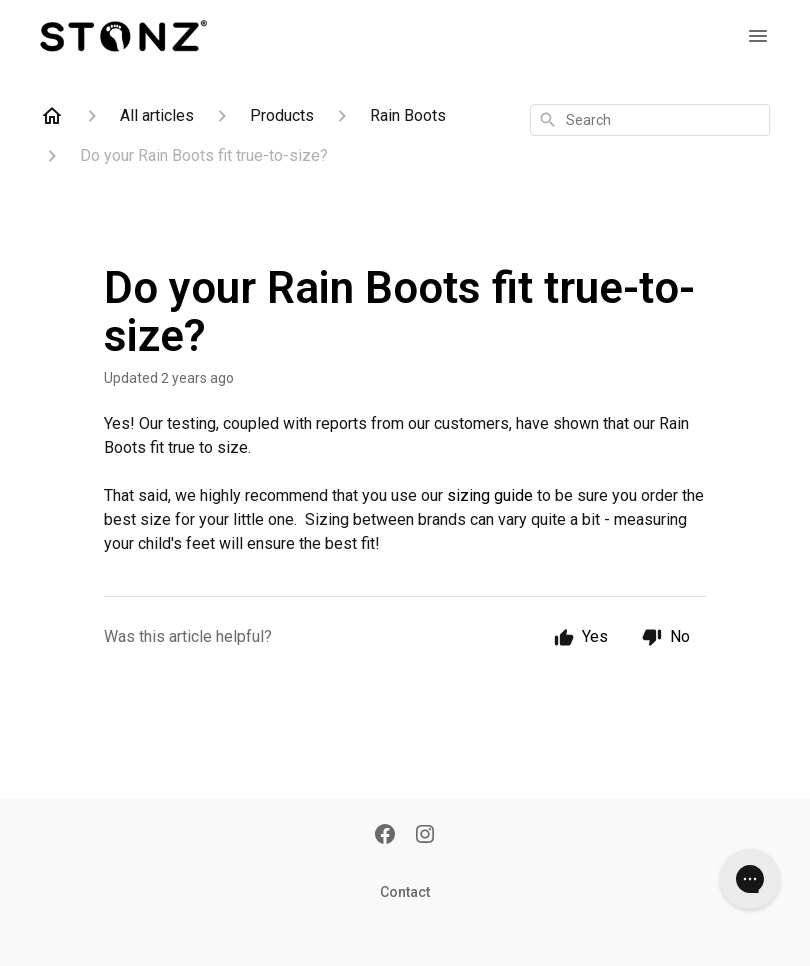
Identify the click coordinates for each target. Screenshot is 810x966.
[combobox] (650, 120)
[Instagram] (425, 836)
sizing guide (490, 495)
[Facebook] (385, 836)
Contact (405, 892)
